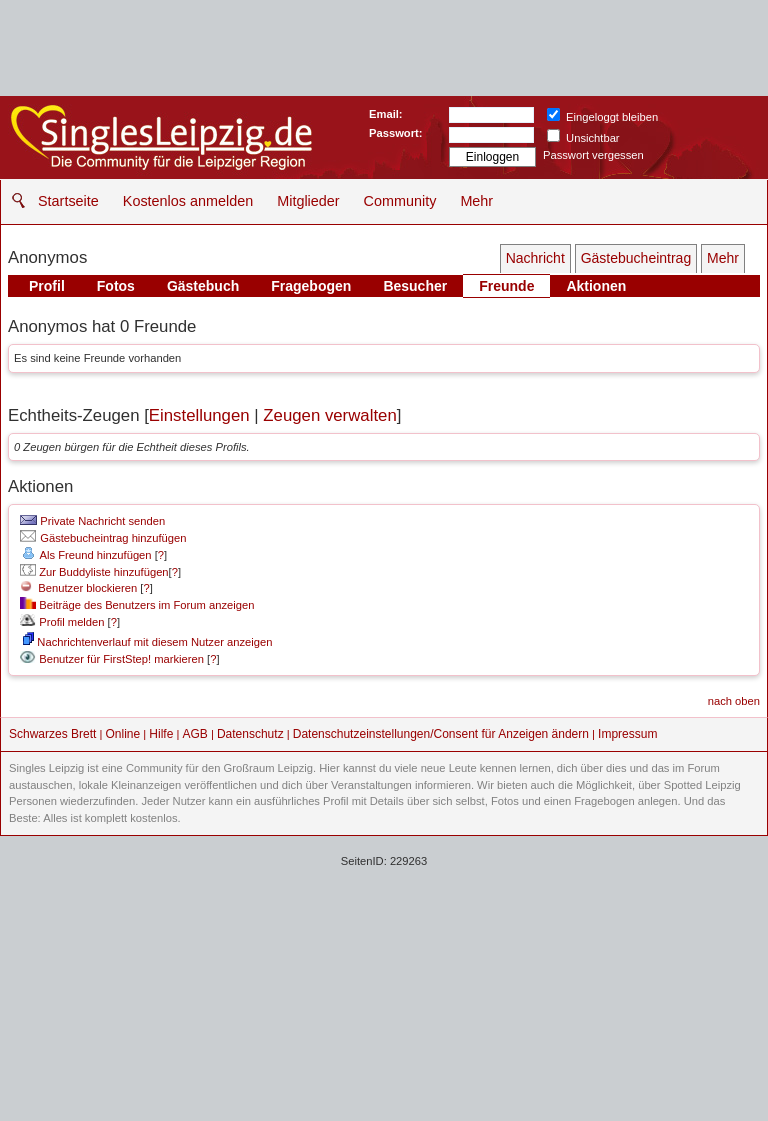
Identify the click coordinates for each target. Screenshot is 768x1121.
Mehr (476, 201)
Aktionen (596, 286)
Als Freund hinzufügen (85, 555)
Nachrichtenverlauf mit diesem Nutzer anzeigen (147, 642)
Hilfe (161, 734)
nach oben (734, 701)
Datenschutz (250, 734)
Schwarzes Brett (52, 734)
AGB (194, 734)
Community (400, 201)
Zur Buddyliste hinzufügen (94, 572)
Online (123, 734)
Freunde (506, 286)
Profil (47, 286)
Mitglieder (308, 201)
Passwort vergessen (593, 155)
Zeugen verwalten (329, 415)
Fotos (116, 286)
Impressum (627, 734)
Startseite (68, 201)
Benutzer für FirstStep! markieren (121, 659)
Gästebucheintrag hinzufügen (103, 538)
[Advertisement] (384, 976)
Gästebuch (203, 286)
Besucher (415, 286)
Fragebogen (311, 286)
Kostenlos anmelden (188, 201)
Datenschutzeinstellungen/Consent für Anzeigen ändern (441, 734)
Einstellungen (199, 415)
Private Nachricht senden (92, 521)
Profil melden (62, 622)
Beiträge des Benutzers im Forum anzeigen (137, 605)
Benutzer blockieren (78, 588)
